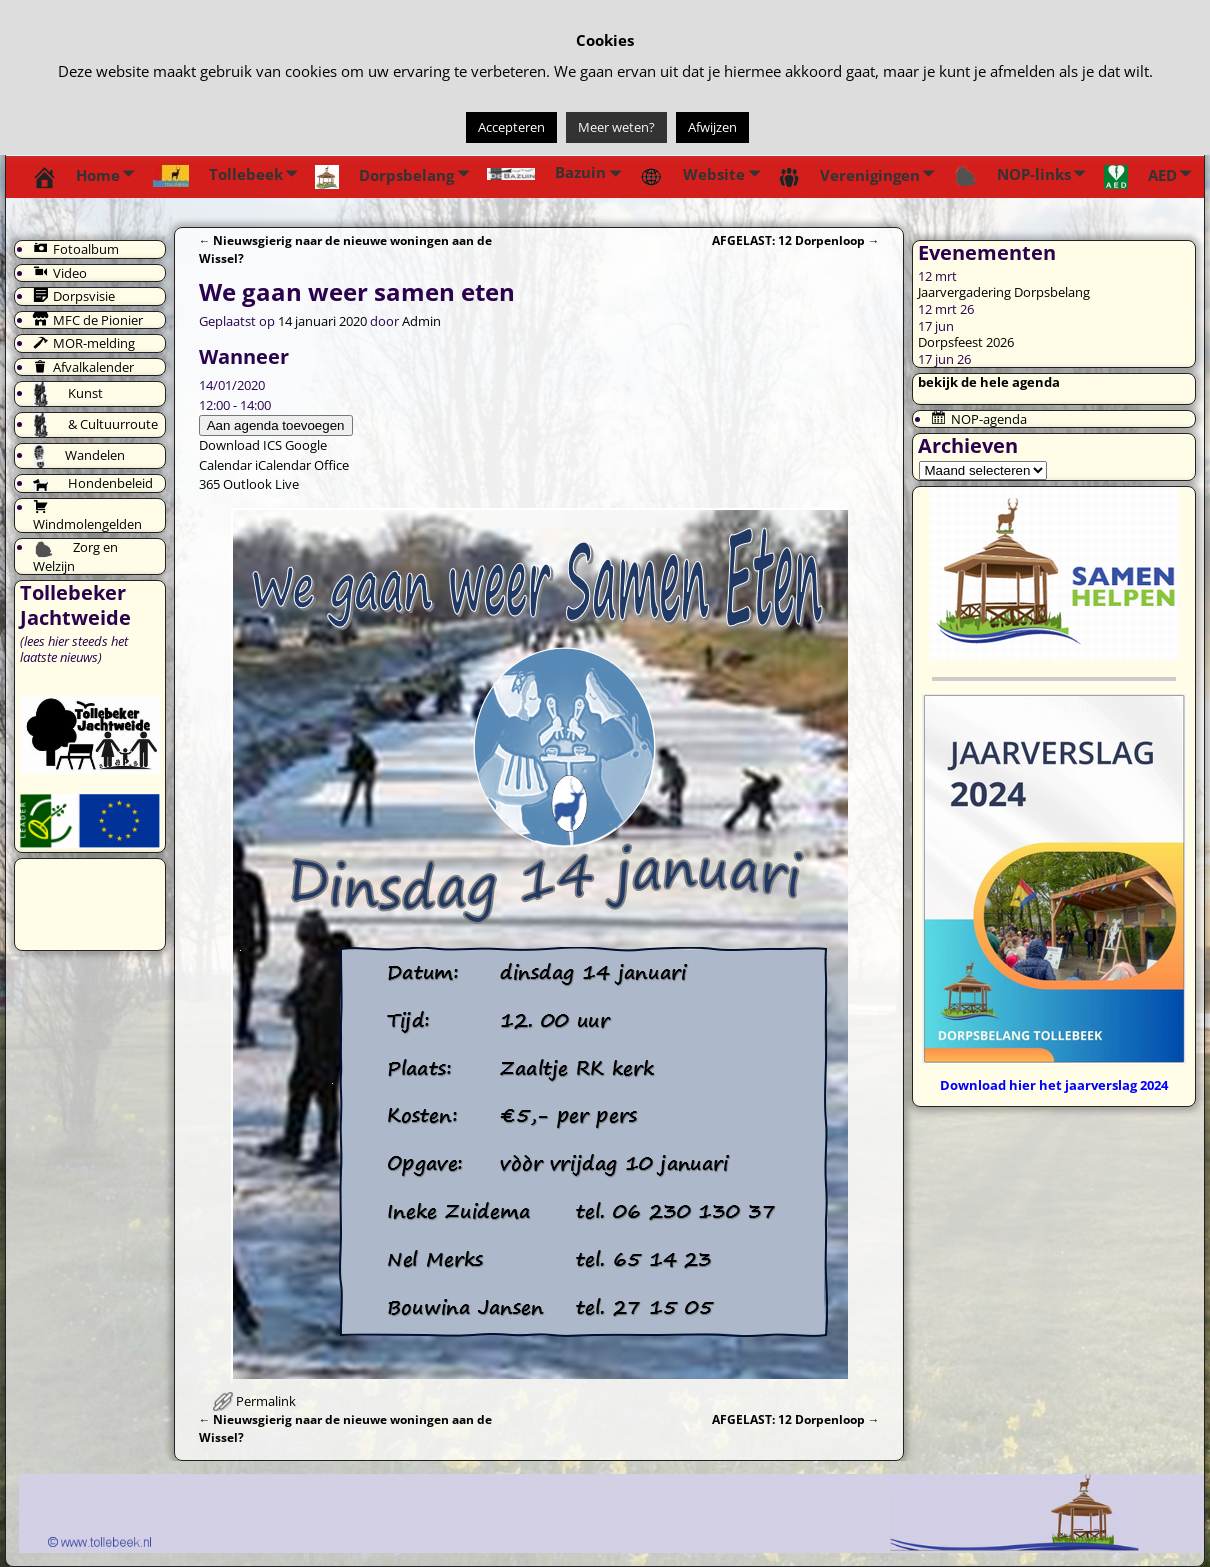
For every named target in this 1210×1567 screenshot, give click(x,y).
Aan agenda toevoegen (276, 425)
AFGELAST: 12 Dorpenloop (796, 240)
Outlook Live (261, 484)
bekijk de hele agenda (989, 382)
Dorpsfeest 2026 (966, 342)
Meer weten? (616, 127)
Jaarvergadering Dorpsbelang (1004, 292)
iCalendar (283, 465)
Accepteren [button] (511, 127)
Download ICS (240, 445)
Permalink (266, 1401)
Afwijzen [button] (712, 127)
